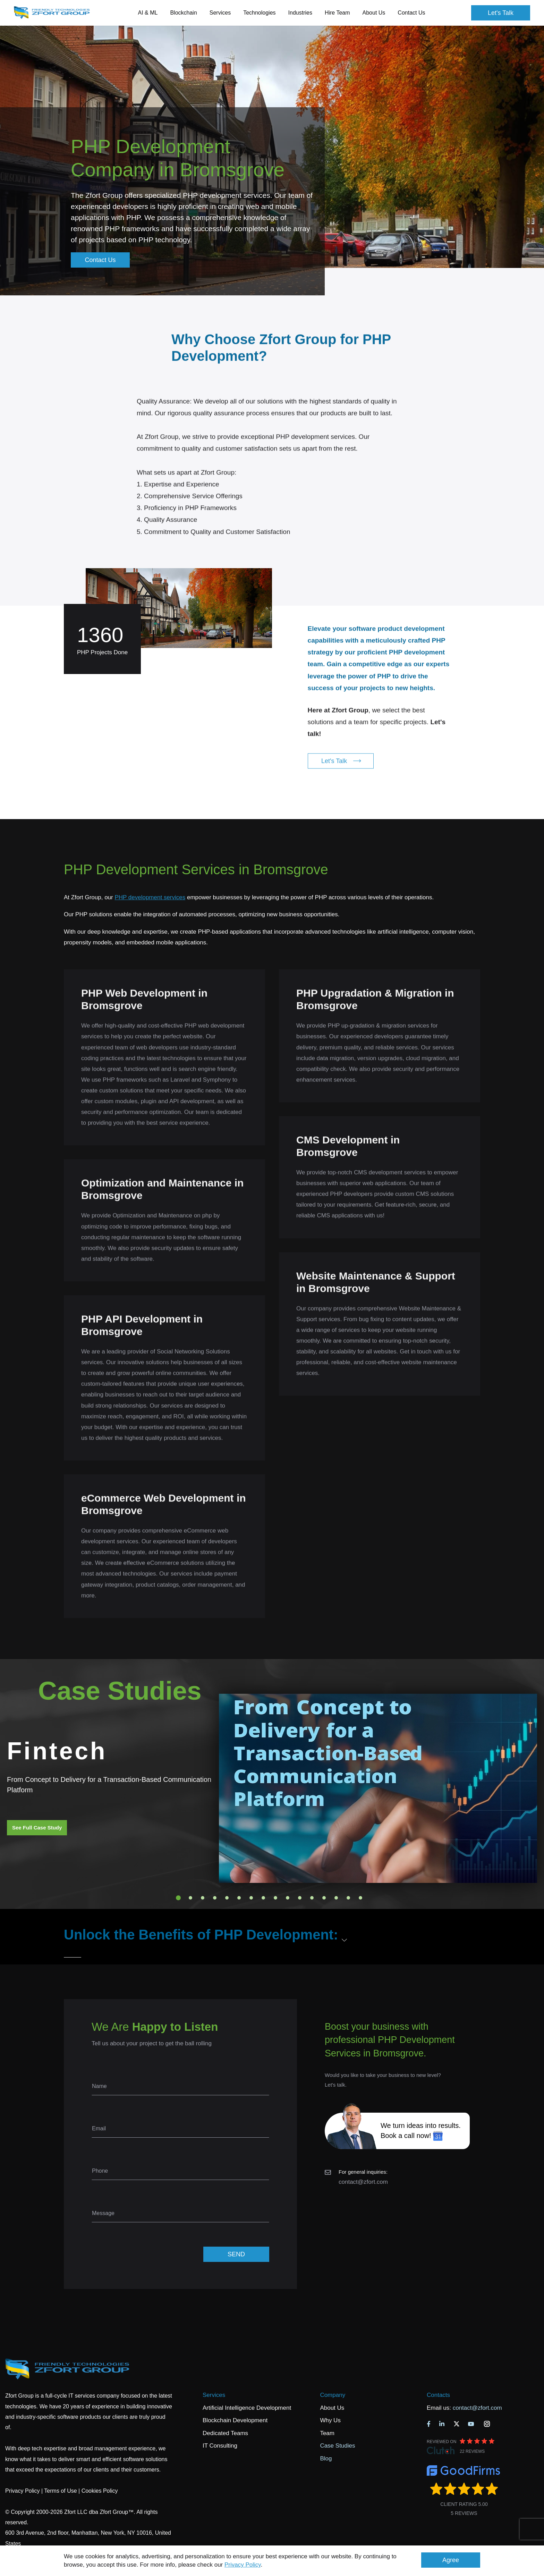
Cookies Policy (100, 2491)
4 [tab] (214, 1898)
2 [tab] (190, 1898)
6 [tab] (239, 1898)
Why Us (330, 2420)
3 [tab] (202, 1898)
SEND (236, 2254)
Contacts (438, 2395)
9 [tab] (275, 1898)
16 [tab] (360, 1898)
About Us (332, 2408)
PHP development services (149, 897)
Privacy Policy (242, 2564)
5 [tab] (227, 1898)
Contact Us (411, 13)
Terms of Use (60, 2491)
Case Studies (337, 2445)
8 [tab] (263, 1898)
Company (332, 2395)
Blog (326, 2458)
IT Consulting (220, 2445)
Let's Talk (500, 12)
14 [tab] (336, 1898)
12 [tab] (312, 1898)
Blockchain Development (235, 2420)
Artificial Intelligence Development (247, 2408)
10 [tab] (287, 1898)
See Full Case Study (37, 1827)
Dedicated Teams (225, 2433)
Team (327, 2433)
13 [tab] (324, 1898)
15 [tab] (348, 1898)
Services (214, 2395)
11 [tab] (299, 1898)
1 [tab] (178, 1898)
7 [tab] (251, 1898)
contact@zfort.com (363, 2182)
